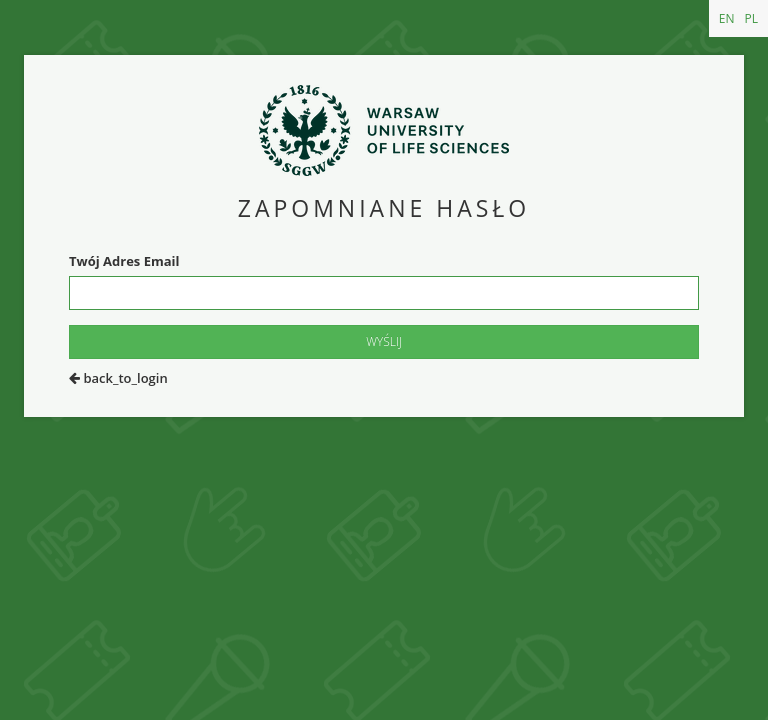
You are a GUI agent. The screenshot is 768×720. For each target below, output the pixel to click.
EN (727, 18)
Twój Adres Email (124, 261)
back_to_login (118, 378)
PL (751, 18)
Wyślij (384, 341)
